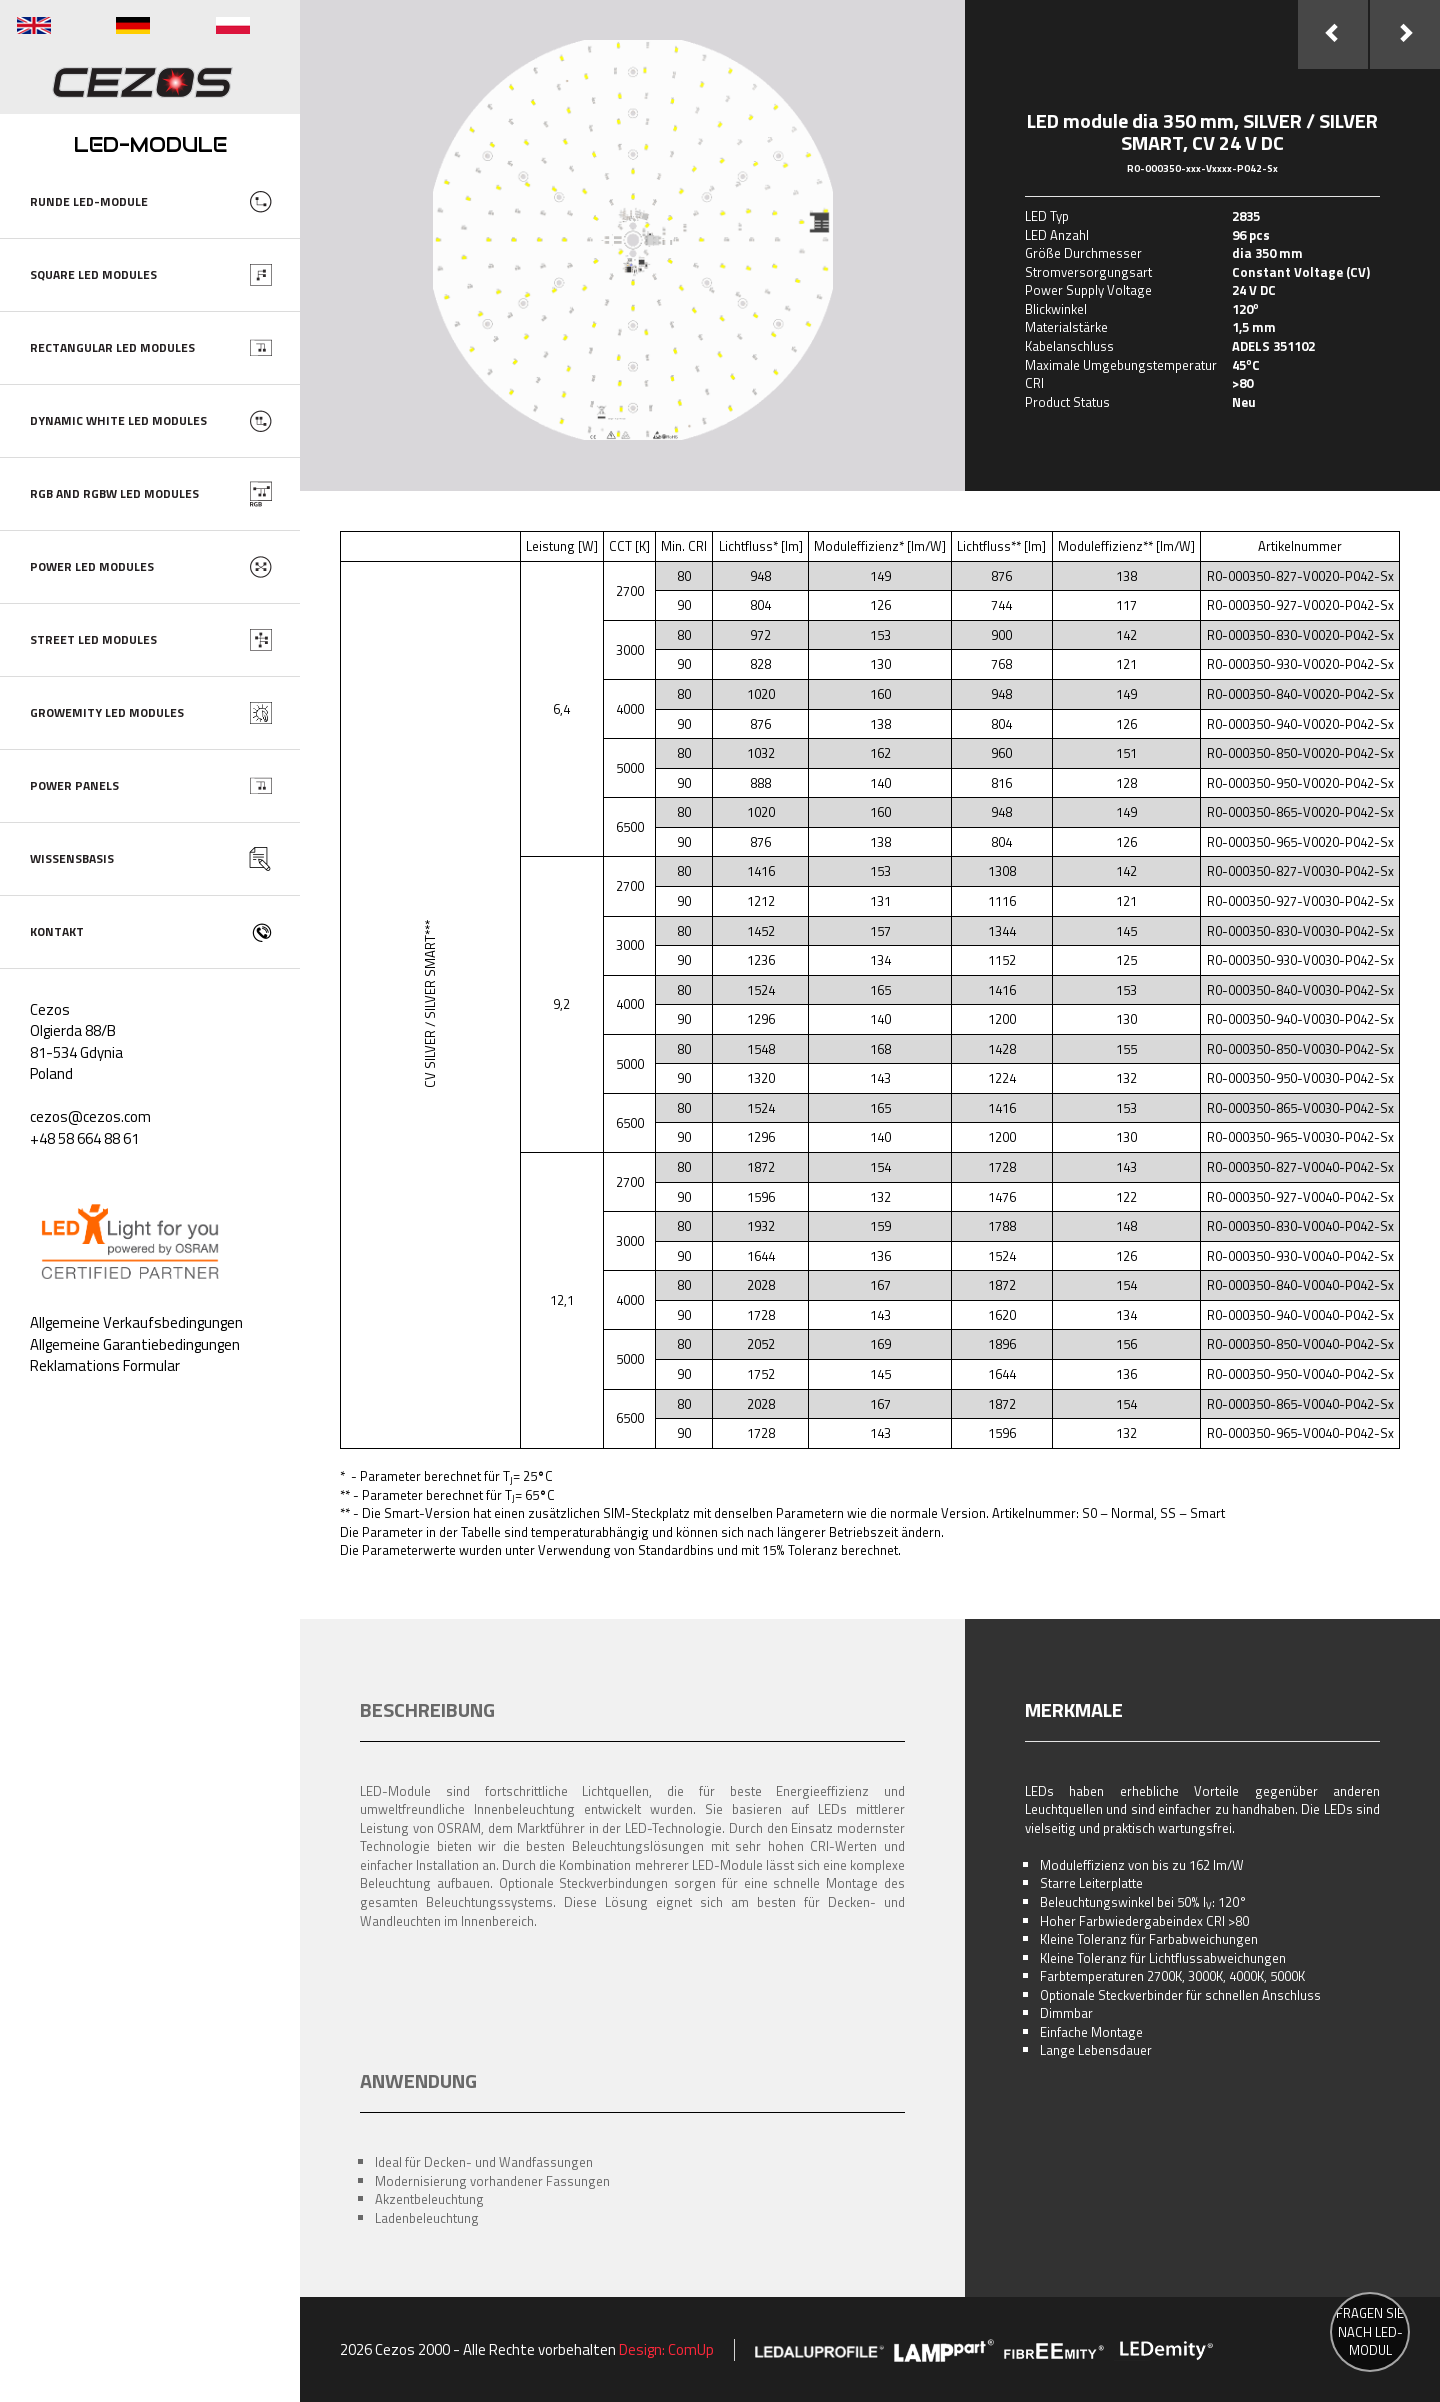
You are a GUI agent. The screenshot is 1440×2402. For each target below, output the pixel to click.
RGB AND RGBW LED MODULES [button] (114, 493)
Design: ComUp (666, 2349)
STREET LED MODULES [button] (93, 639)
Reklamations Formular (105, 1365)
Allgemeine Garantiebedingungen (135, 1344)
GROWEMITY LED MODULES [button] (107, 712)
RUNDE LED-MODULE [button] (89, 201)
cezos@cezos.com (90, 1116)
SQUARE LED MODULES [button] (93, 274)
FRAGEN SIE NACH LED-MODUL (1370, 2332)
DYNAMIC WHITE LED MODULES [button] (118, 420)
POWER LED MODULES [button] (92, 566)
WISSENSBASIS (72, 858)
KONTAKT (57, 931)
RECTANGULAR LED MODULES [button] (112, 347)
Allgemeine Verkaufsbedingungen (136, 1322)
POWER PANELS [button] (74, 785)
